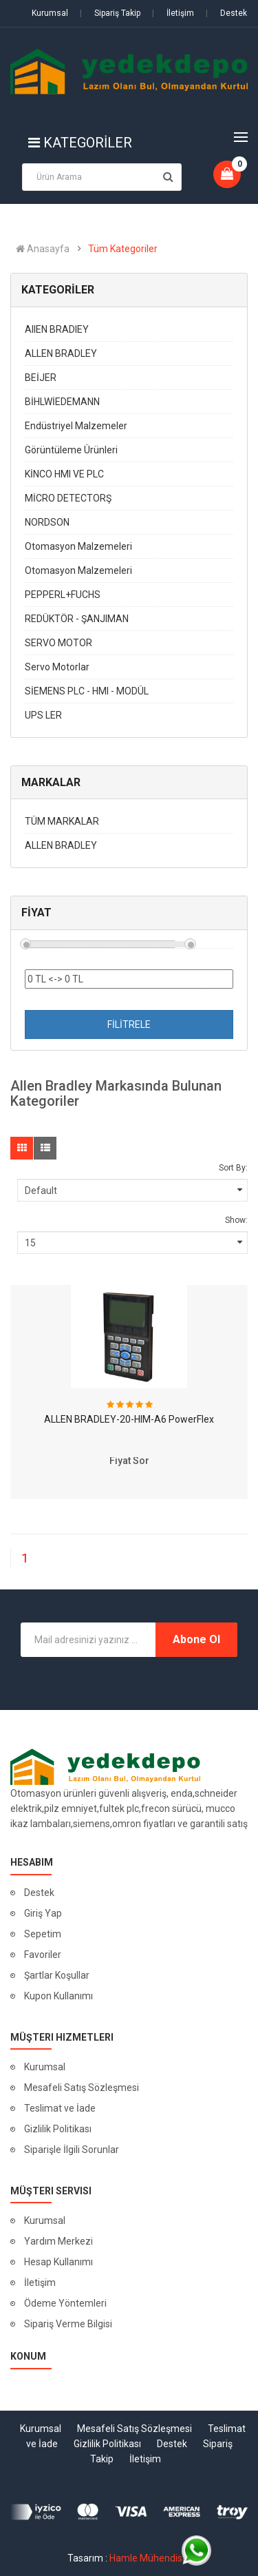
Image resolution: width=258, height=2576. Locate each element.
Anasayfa (42, 249)
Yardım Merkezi (58, 2241)
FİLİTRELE (129, 1024)
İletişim (173, 13)
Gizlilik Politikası (58, 2128)
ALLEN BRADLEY (61, 353)
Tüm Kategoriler (123, 249)
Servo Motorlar (57, 666)
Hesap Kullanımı (58, 2261)
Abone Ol (196, 1639)
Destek (226, 13)
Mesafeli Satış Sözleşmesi (81, 2087)
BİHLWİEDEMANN (62, 401)
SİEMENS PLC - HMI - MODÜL (87, 691)
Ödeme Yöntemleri (65, 2303)
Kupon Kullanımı (58, 1995)
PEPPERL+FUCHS (62, 594)
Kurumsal (50, 13)
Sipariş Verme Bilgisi (68, 2323)
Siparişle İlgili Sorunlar (71, 2149)
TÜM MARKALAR (62, 821)
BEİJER (40, 377)
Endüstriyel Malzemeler (76, 425)
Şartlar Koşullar (56, 1975)
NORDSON (47, 522)
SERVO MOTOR (58, 642)
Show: (236, 1220)
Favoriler (42, 1954)
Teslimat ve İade (60, 2108)
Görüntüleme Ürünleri (71, 449)
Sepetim (42, 1933)
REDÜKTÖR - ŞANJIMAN (77, 618)
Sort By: (233, 1168)
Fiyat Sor (129, 1460)
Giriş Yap (43, 1913)
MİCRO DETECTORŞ (68, 498)
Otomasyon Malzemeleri (78, 546)
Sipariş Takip (110, 13)
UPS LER (43, 715)
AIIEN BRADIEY (57, 329)
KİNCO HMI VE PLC (64, 474)
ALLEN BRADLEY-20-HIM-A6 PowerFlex (129, 1419)
